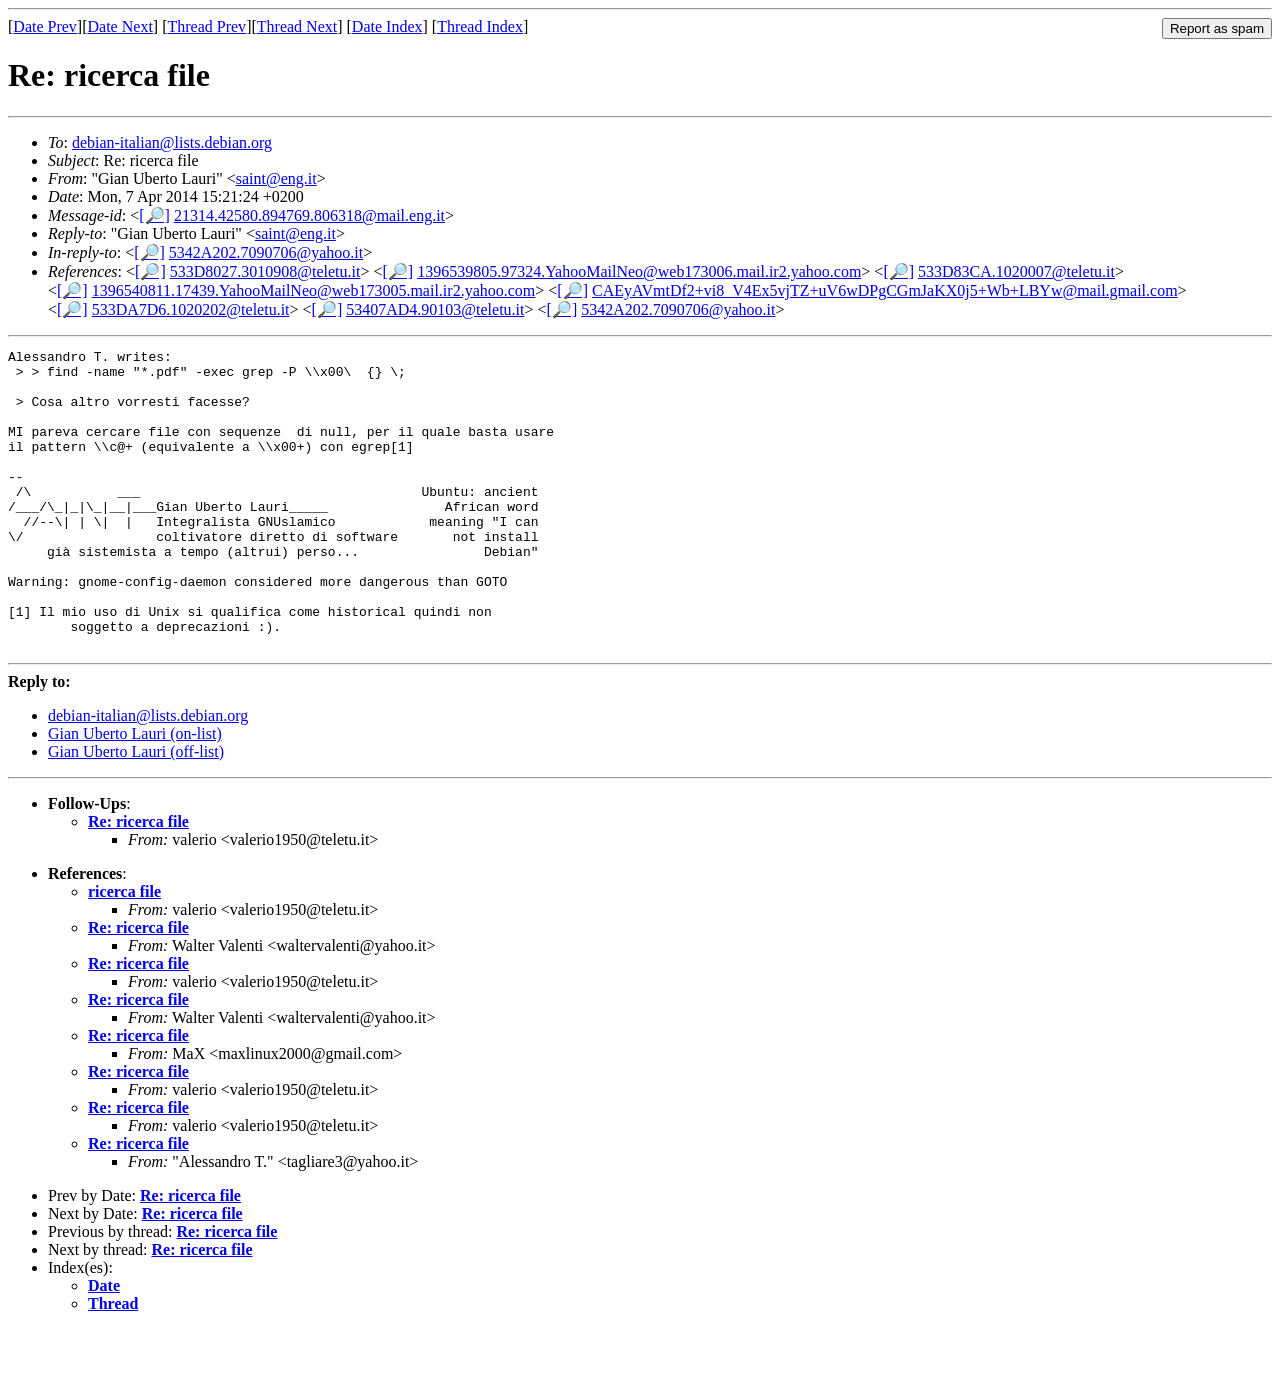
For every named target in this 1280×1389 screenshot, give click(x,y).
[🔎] (154, 215)
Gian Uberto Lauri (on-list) (135, 793)
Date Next (120, 26)
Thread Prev (206, 26)
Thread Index (480, 26)
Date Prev (45, 26)
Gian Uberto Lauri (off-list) (136, 811)
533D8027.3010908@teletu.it (265, 271)
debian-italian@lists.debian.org (172, 142)
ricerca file (124, 951)
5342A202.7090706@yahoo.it (266, 252)
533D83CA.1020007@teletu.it (1016, 271)
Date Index (387, 26)
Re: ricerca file (138, 881)
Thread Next (297, 26)
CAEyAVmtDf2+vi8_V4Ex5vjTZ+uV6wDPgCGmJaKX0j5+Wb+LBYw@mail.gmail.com (885, 290)
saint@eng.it (276, 178)
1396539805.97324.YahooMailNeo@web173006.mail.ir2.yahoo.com (639, 271)
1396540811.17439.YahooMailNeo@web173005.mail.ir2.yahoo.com (314, 290)
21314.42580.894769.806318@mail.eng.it (309, 215)
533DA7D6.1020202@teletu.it (191, 309)
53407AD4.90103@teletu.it (435, 309)
